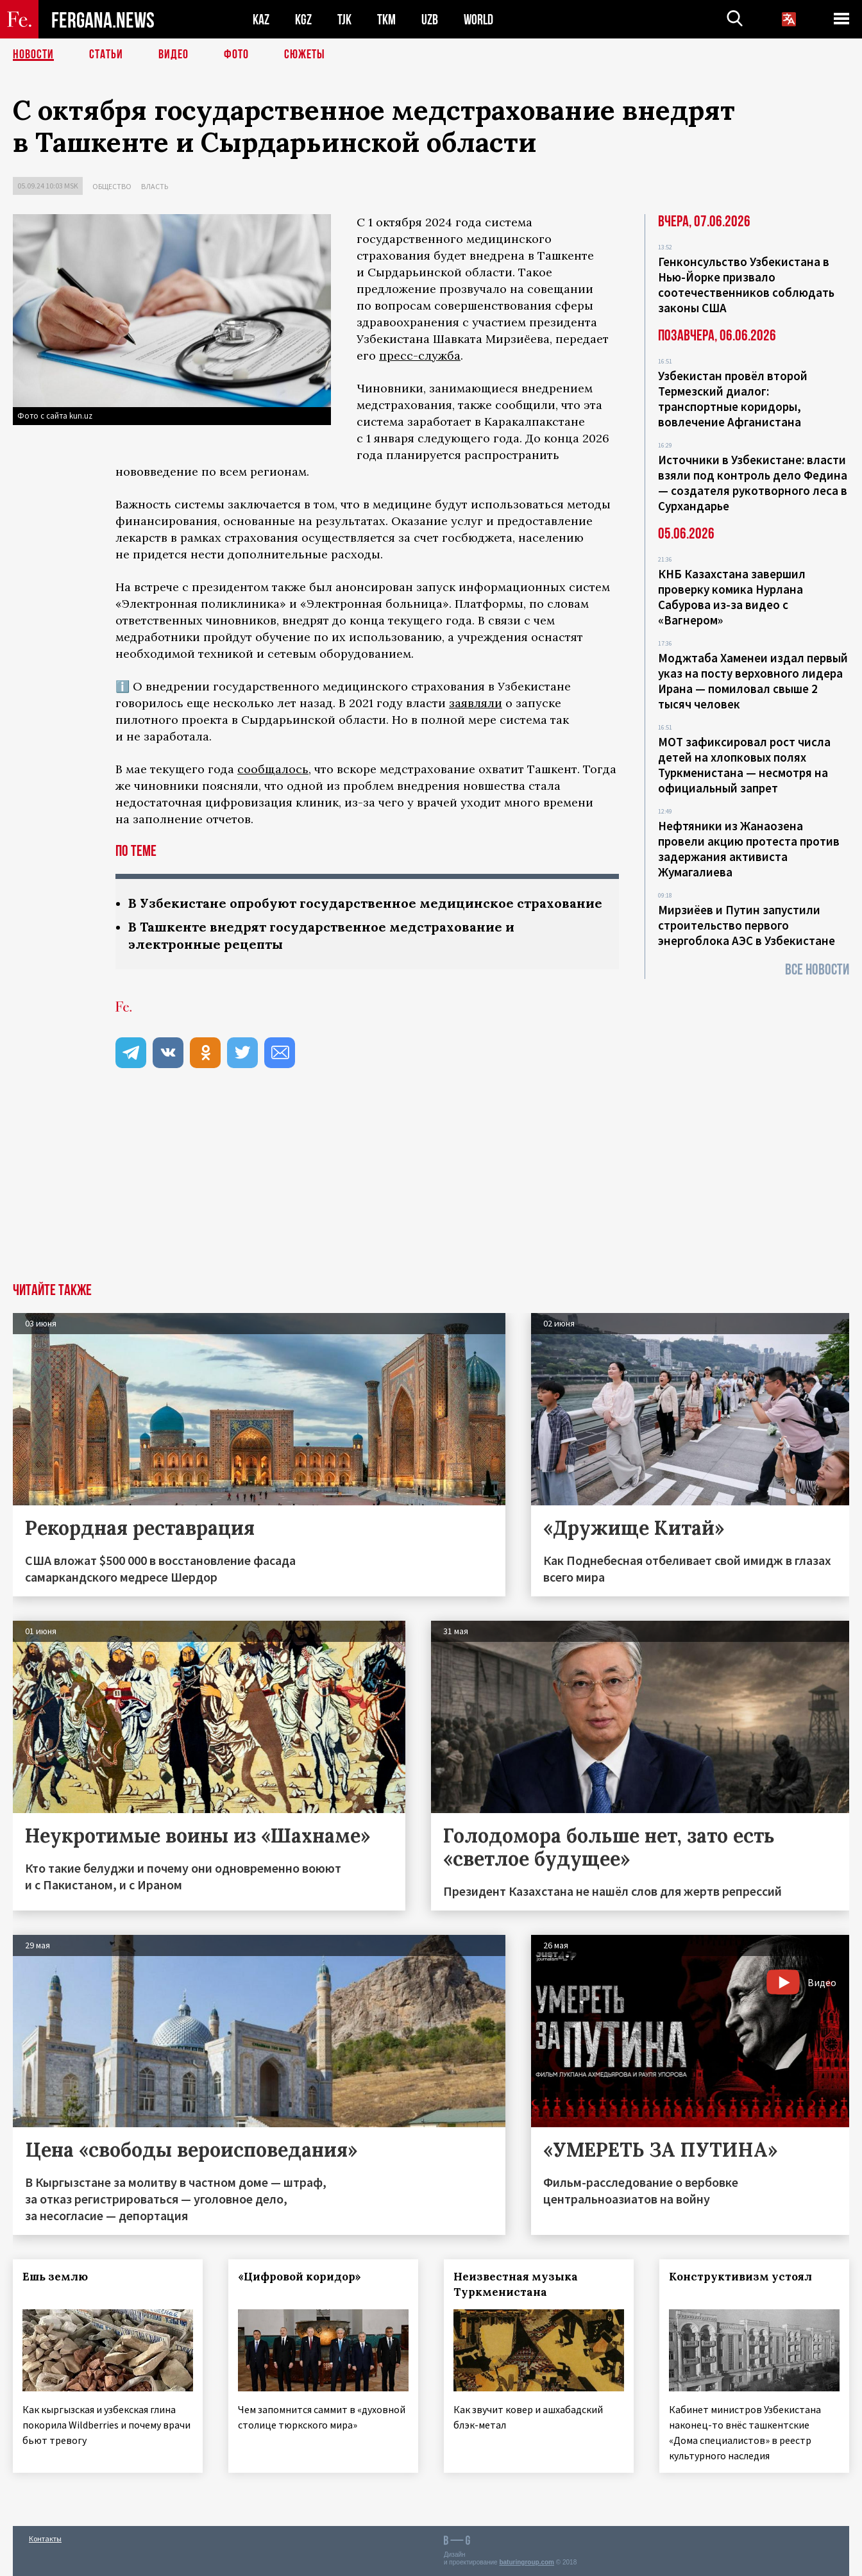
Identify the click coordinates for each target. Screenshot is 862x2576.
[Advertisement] (431, 1186)
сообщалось (272, 769)
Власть (154, 186)
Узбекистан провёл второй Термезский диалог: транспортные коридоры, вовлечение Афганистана (732, 399)
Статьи (106, 54)
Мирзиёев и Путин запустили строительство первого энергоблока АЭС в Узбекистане (746, 925)
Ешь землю (55, 2277)
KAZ (261, 20)
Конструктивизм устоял (740, 2277)
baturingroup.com (526, 2562)
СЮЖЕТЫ (304, 54)
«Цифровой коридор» (299, 2277)
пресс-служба (420, 355)
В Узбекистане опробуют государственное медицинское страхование (365, 903)
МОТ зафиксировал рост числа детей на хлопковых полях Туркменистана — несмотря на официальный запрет (744, 765)
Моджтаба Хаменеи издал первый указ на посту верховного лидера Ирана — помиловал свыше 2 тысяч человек (753, 681)
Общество (111, 186)
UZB (429, 20)
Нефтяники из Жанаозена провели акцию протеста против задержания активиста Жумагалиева (749, 849)
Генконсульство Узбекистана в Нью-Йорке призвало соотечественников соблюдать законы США (746, 284)
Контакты (45, 2538)
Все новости (817, 969)
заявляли (475, 703)
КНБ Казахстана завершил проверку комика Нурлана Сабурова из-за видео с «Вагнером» (732, 597)
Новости (33, 54)
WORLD (478, 20)
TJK (344, 20)
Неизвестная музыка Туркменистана (515, 2284)
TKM (386, 20)
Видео (173, 54)
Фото (236, 54)
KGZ (303, 20)
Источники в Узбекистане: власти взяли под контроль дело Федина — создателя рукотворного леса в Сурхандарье (752, 483)
